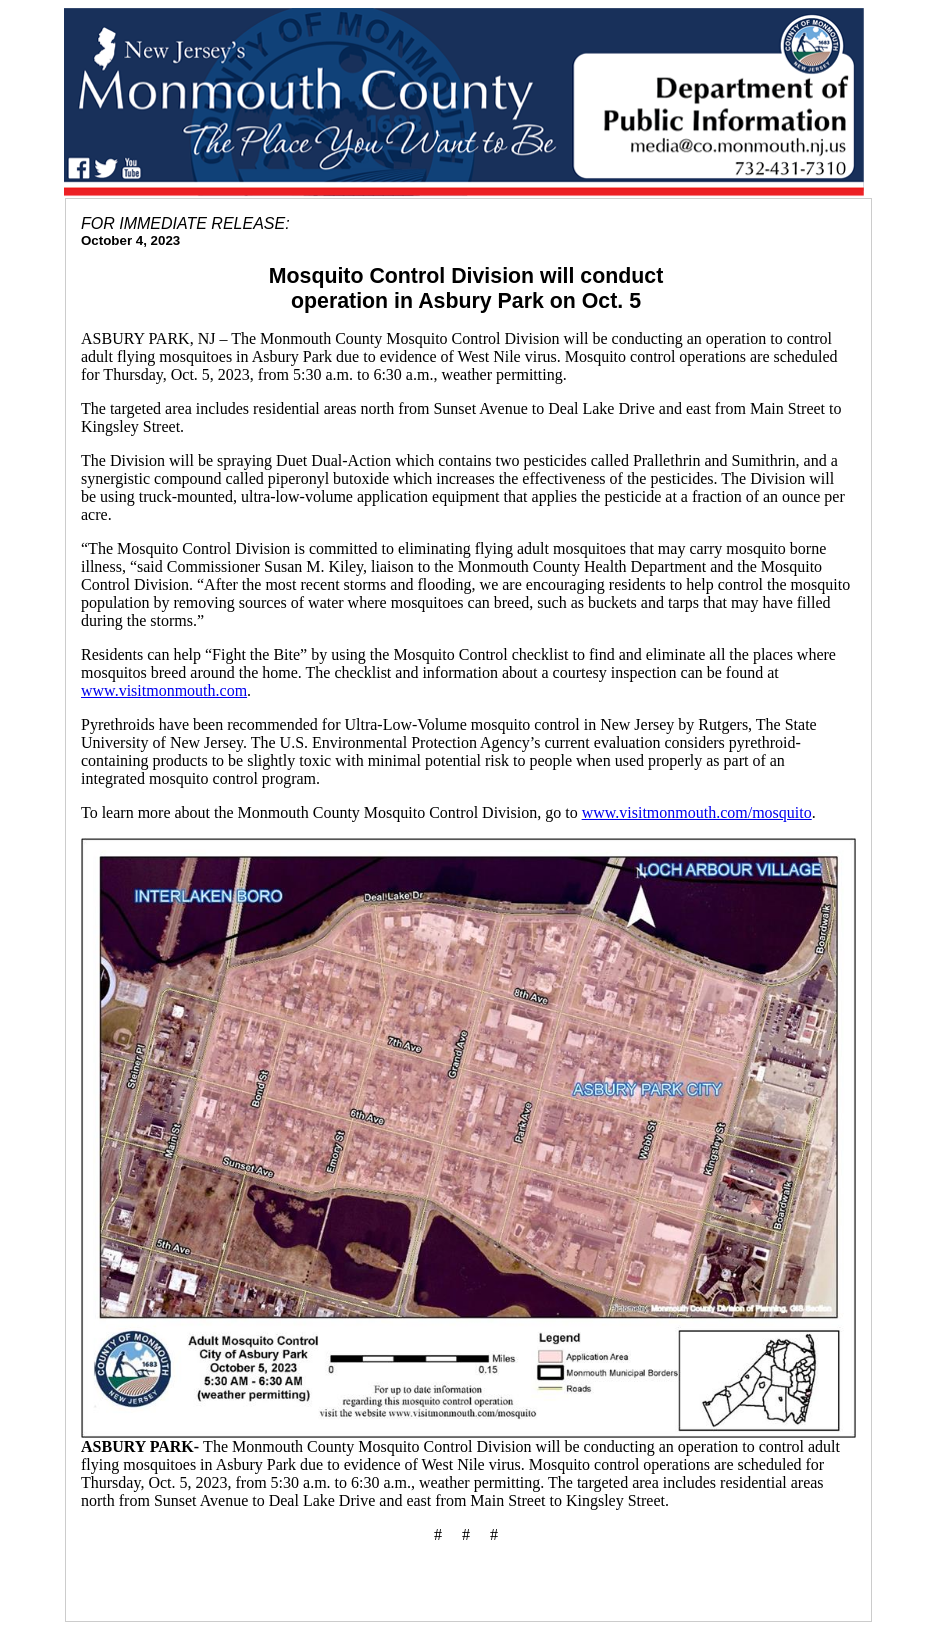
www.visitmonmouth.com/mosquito (697, 812)
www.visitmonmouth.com (164, 690)
